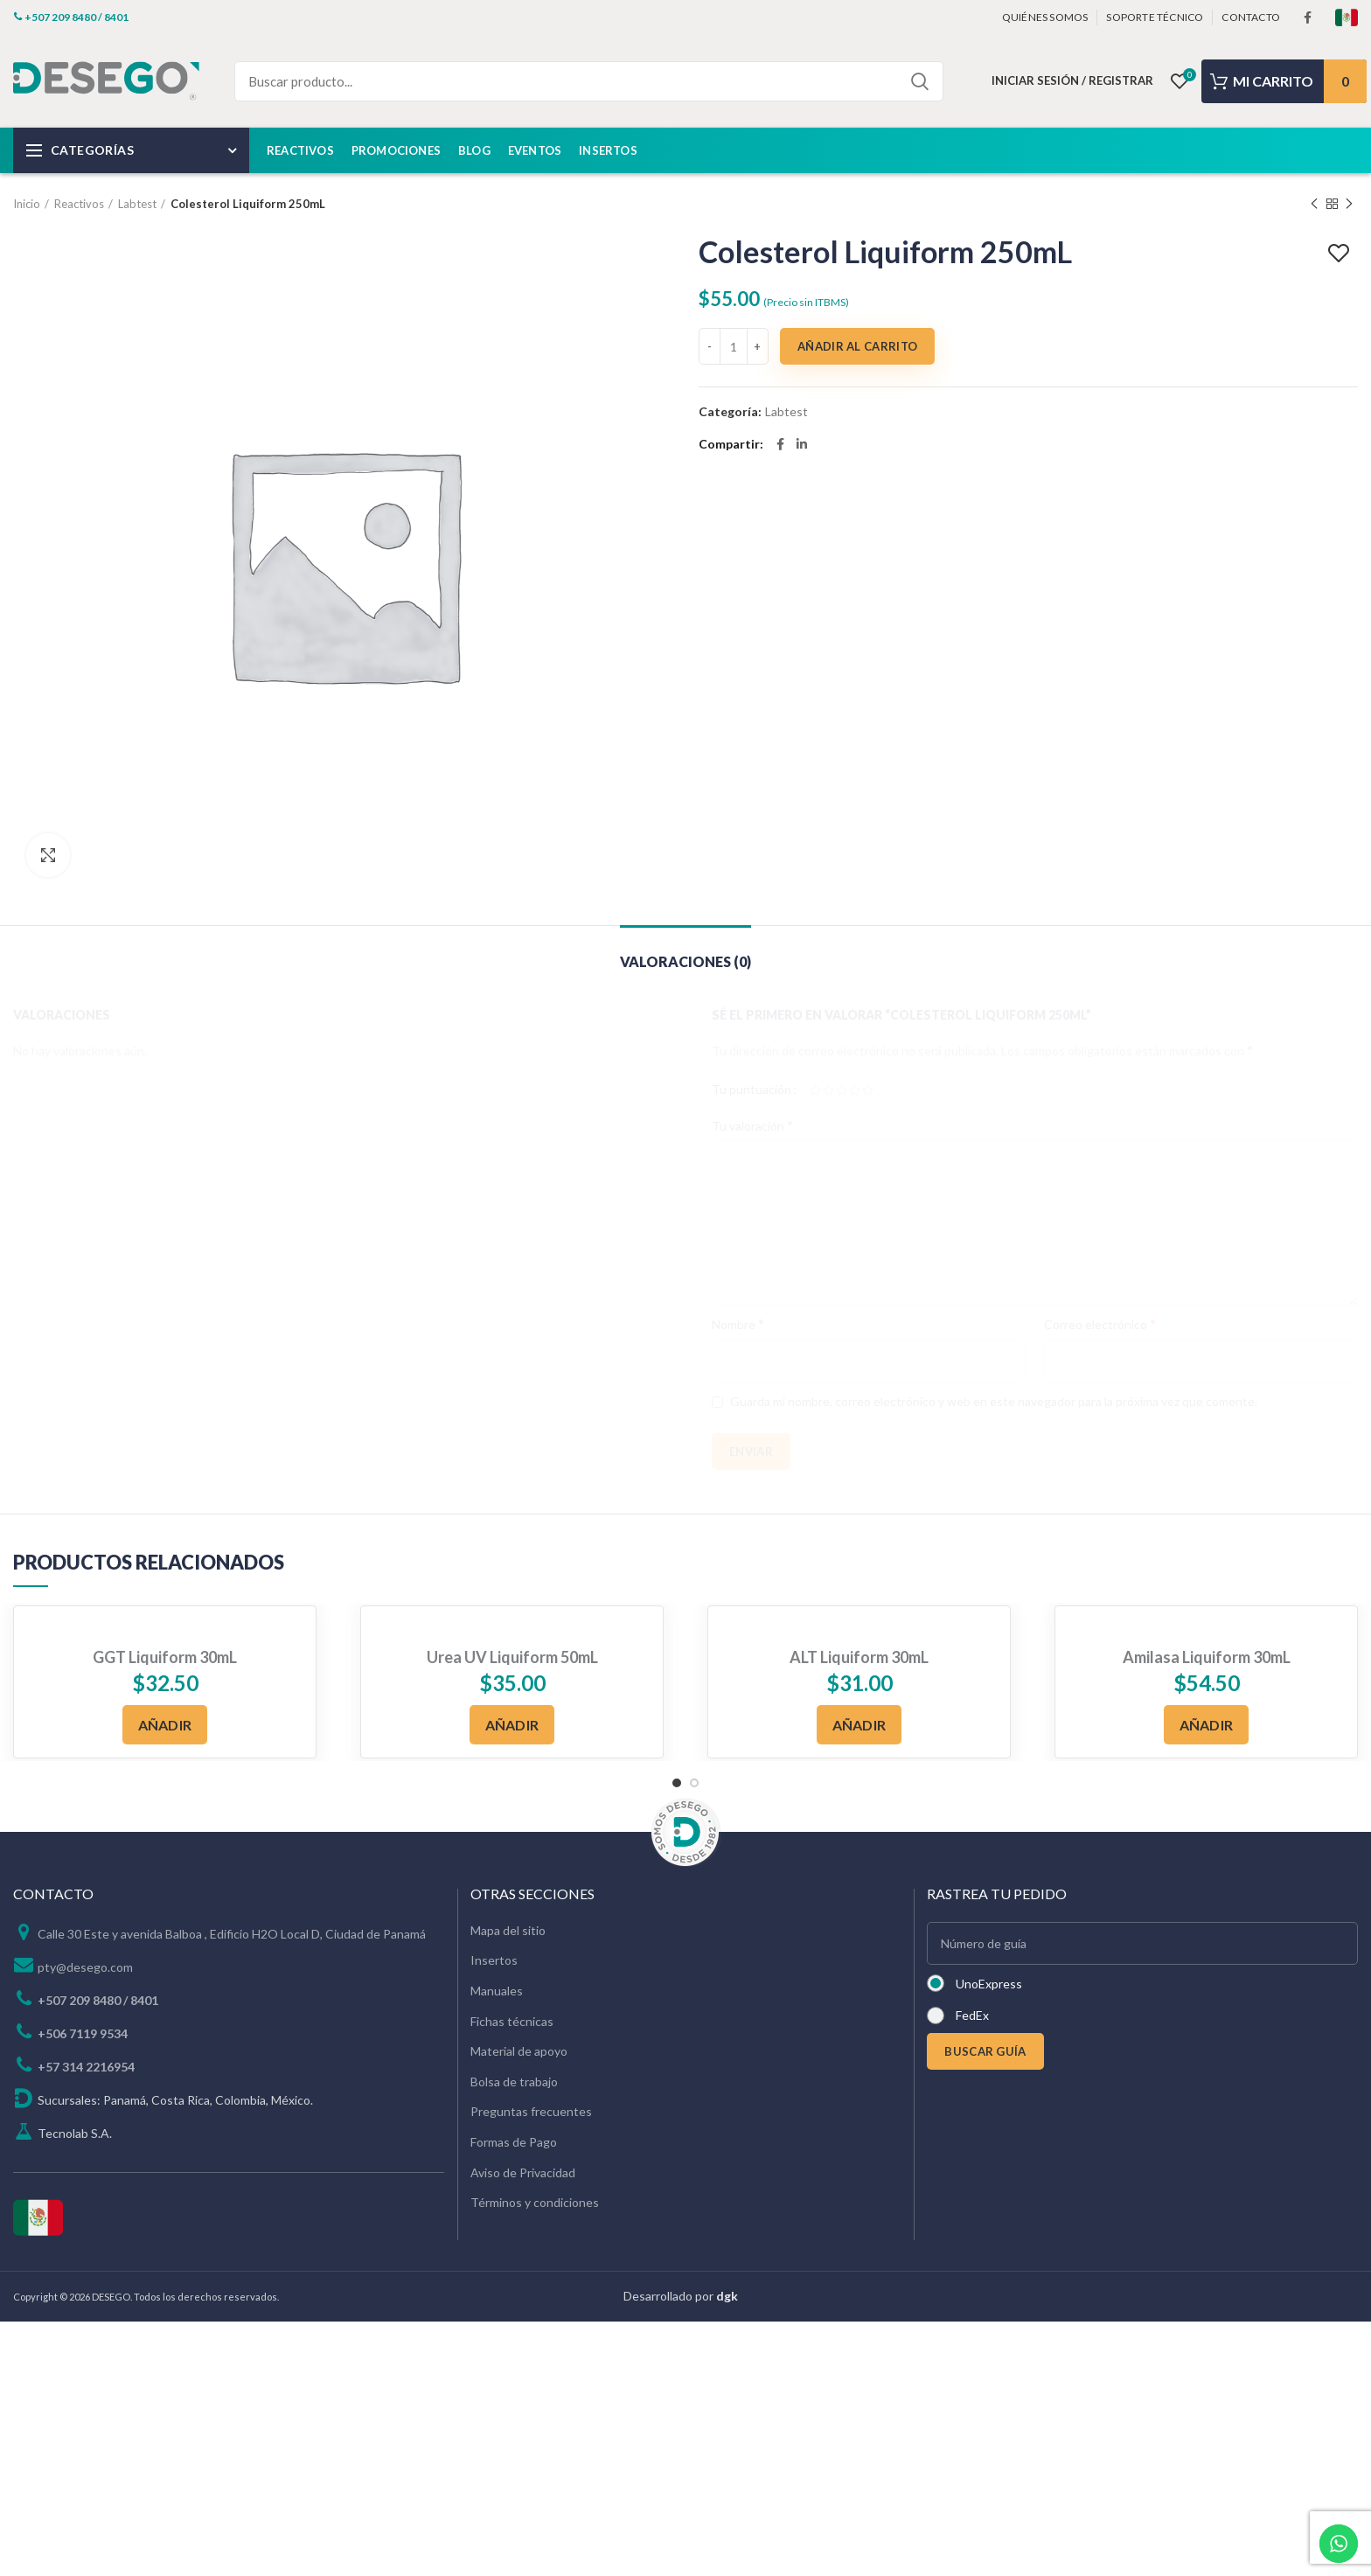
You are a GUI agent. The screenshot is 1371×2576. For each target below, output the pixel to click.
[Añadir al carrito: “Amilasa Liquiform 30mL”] (1206, 1724)
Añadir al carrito (857, 346)
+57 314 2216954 (86, 2066)
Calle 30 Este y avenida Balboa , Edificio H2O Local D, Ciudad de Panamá (232, 1933)
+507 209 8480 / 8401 (98, 2000)
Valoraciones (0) (685, 961)
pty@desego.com (85, 1967)
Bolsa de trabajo (514, 2081)
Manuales (496, 1990)
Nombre (738, 1323)
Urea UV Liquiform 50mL (512, 1657)
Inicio (26, 204)
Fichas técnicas (511, 2021)
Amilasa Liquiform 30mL (1207, 1657)
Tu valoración (752, 1125)
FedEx (972, 2015)
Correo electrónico (1100, 1323)
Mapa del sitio (508, 1930)
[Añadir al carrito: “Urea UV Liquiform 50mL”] (512, 1724)
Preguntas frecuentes (531, 2111)
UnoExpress (989, 1983)
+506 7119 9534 (83, 2033)
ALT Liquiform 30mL (859, 1657)
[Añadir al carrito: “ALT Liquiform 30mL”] (859, 1724)
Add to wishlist (1341, 253)
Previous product (1314, 204)
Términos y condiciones (534, 2202)
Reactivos (79, 204)
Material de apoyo (518, 2050)
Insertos (494, 1960)
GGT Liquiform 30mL (165, 1657)
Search (920, 81)
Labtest (137, 204)
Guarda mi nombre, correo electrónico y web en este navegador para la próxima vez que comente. (993, 1401)
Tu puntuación (751, 1089)
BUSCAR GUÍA (985, 2051)
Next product (1349, 204)
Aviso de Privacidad (522, 2172)
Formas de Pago (513, 2141)
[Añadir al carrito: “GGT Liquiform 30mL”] (165, 1724)
